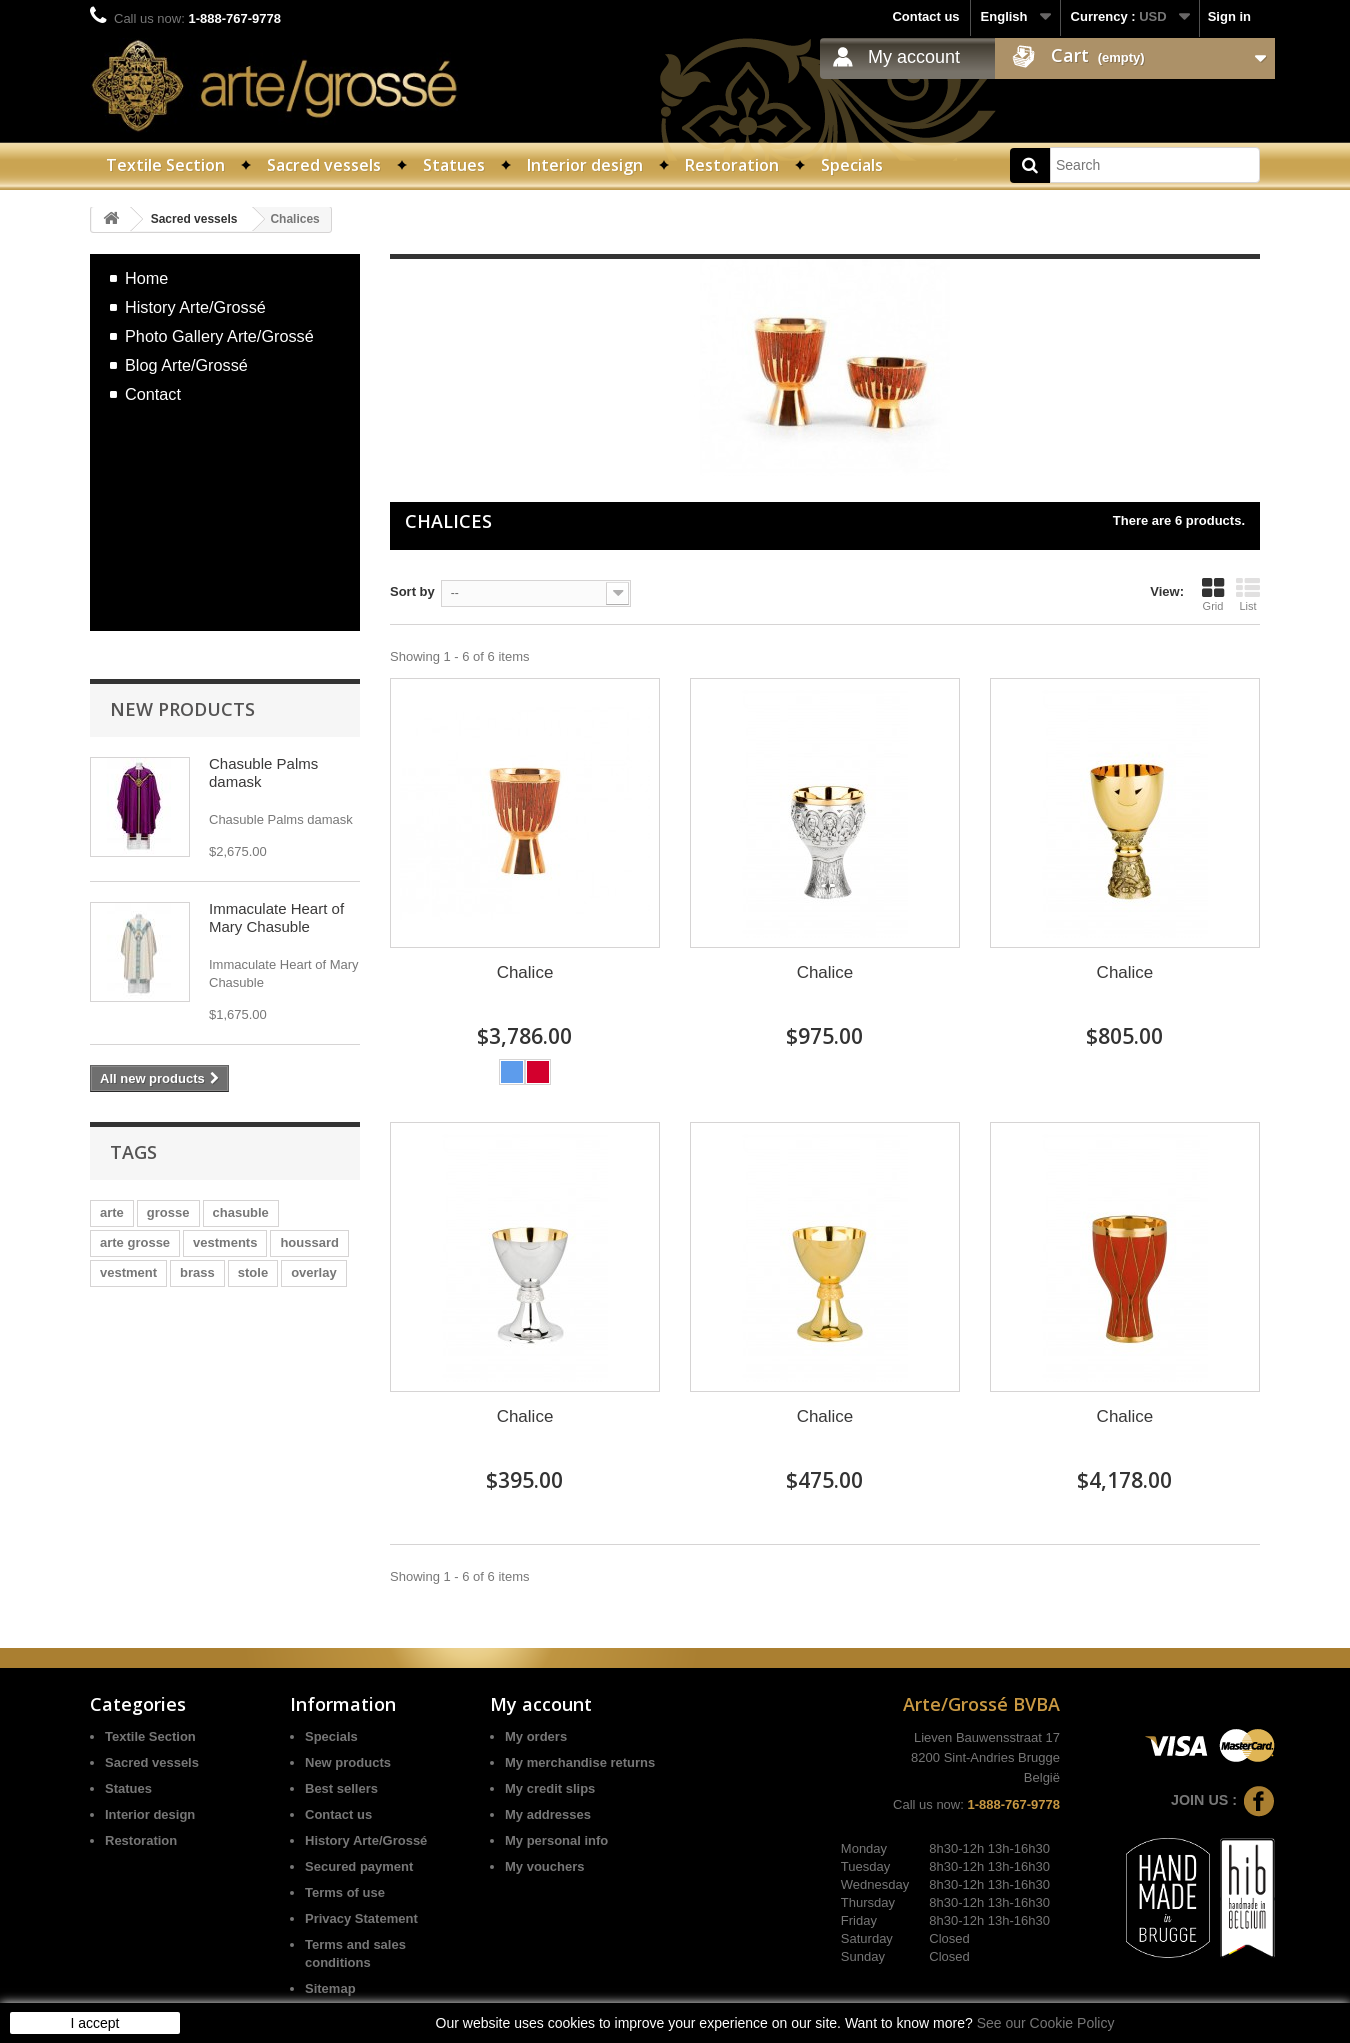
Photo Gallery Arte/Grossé (219, 336)
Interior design (585, 165)
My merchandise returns (580, 1762)
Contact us (925, 16)
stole (253, 1272)
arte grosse (135, 1242)
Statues (454, 165)
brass (197, 1272)
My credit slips (550, 1788)
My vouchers (544, 1866)
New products (182, 709)
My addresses (548, 1814)
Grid (1213, 594)
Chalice (525, 972)
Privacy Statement (361, 1918)
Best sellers (341, 1788)
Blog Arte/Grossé (186, 365)
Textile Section (165, 165)
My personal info (556, 1840)
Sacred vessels (324, 165)
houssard (309, 1242)
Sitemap (330, 1988)
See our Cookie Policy (1046, 2023)
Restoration (732, 165)
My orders (536, 1736)
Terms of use (345, 1892)
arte (112, 1212)
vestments (225, 1242)
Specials (852, 165)
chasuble (241, 1212)
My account (914, 57)
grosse (168, 1212)
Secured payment (359, 1866)
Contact (153, 394)
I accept (94, 2023)
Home (146, 278)
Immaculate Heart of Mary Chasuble (276, 917)
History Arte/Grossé (195, 307)
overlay (314, 1272)
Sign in (1229, 16)
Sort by (412, 591)
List (1248, 594)
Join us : (1223, 1800)
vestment (128, 1272)
